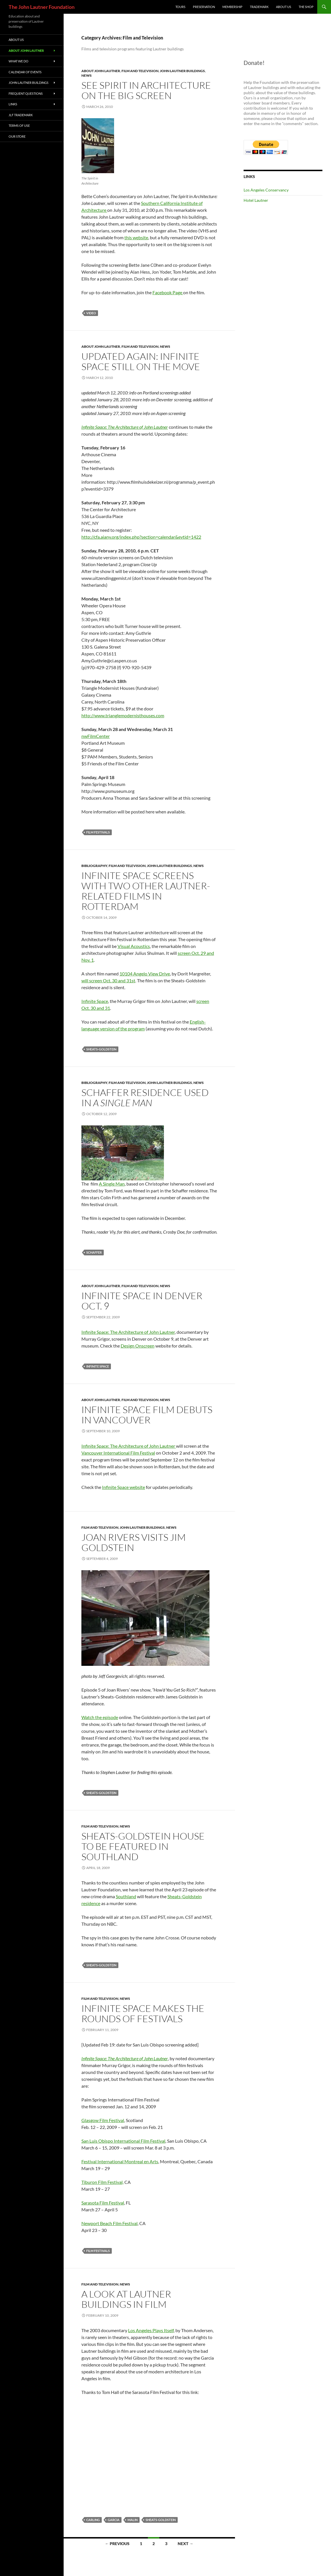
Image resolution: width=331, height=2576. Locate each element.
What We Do (18, 61)
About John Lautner (100, 71)
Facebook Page (167, 292)
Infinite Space (94, 1001)
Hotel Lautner (256, 200)
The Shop (306, 7)
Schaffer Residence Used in (145, 1097)
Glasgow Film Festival (102, 2120)
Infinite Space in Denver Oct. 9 (141, 1301)
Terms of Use (19, 125)
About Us (283, 7)
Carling (93, 2520)
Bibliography (94, 866)
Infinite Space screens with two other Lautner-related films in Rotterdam (145, 891)
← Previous (117, 2543)
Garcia (114, 2520)
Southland (126, 1896)
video (91, 313)
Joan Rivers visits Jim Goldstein (133, 1542)
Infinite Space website (123, 1487)
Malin (133, 2520)
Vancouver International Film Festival (118, 1452)
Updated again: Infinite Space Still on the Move (140, 361)
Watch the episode (99, 1717)
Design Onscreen (137, 1345)
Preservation (204, 7)
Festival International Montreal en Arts (119, 2161)
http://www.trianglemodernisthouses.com (122, 715)
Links (13, 104)
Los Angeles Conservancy (266, 189)
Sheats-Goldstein (101, 1049)
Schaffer (94, 1252)
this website (136, 237)
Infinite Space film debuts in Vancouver (146, 1415)
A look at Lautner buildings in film (126, 2299)
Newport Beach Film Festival (109, 2223)
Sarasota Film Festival (102, 2202)
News (86, 75)
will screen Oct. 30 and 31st (108, 980)
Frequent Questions (26, 93)
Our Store (17, 136)
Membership (232, 7)
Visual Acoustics (133, 946)
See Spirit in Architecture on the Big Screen (146, 90)
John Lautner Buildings (182, 71)
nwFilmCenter (95, 736)
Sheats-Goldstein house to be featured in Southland (143, 1846)
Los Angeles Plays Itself (151, 2330)
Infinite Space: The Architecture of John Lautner (124, 427)
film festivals (98, 832)
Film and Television (140, 71)
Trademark (259, 7)
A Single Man (112, 1183)
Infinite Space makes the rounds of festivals (142, 2013)
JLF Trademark (21, 115)
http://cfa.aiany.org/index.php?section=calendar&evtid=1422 (141, 537)
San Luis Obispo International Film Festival (123, 2141)
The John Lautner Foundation (42, 7)
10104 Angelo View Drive (145, 973)
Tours (180, 7)
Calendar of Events (25, 72)
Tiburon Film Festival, (102, 2182)
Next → (185, 2543)
